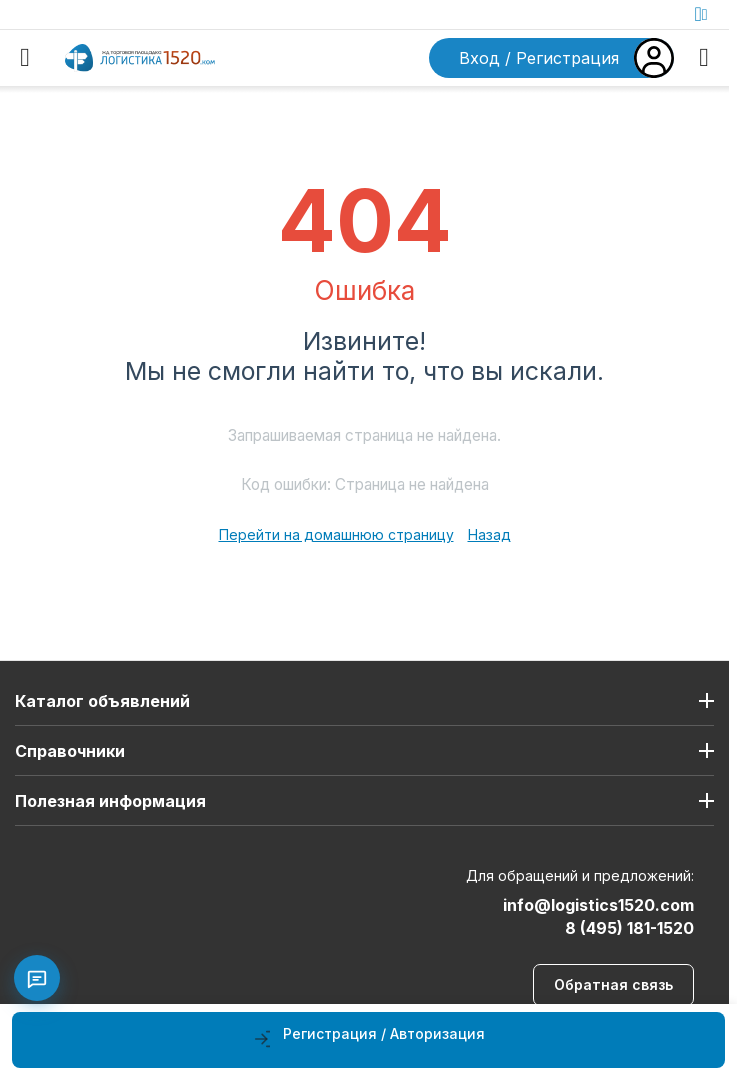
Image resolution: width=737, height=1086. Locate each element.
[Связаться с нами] (37, 978)
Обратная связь (613, 984)
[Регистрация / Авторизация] (368, 1040)
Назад (489, 534)
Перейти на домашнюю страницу (336, 534)
